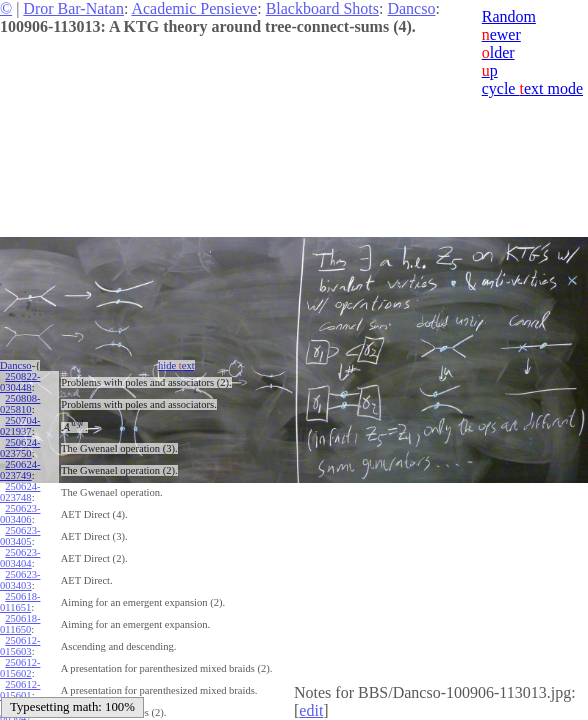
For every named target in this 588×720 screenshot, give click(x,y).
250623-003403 (20, 580)
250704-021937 (20, 426)
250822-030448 (20, 382)
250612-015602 (20, 668)
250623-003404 (20, 558)
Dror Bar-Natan (73, 8)
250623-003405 (20, 536)
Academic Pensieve (194, 8)
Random (509, 16)
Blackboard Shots (322, 8)
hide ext (176, 365)
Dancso (411, 8)
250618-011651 (20, 602)
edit (311, 710)
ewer (501, 34)
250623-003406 (20, 514)
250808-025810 (20, 404)
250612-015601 (20, 690)
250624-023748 (20, 492)
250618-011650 (20, 624)
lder (498, 52)
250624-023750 (20, 448)
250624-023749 (20, 470)
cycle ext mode (532, 88)
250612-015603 (20, 646)
